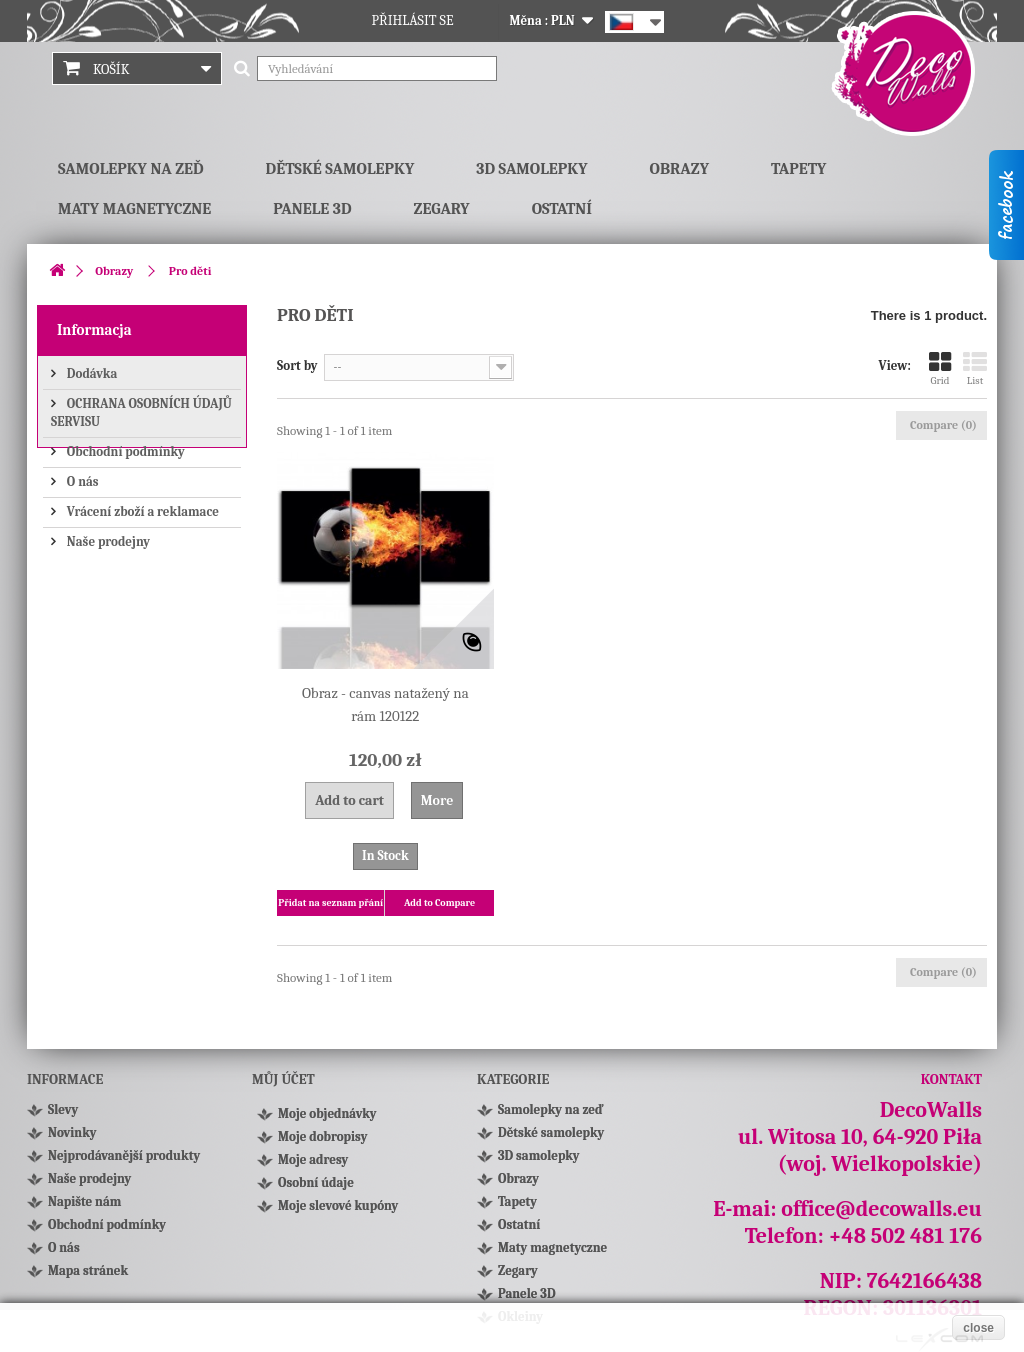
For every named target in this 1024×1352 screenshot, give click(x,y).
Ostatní (562, 209)
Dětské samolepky (340, 169)
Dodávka (90, 371)
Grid (940, 368)
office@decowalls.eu (881, 1209)
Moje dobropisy (322, 1142)
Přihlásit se (413, 20)
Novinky (72, 1132)
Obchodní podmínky (124, 449)
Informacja (94, 330)
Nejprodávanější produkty (124, 1155)
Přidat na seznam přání (330, 903)
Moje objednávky (327, 1119)
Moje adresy (313, 1165)
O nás (81, 479)
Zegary (442, 209)
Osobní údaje (316, 1188)
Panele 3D (312, 209)
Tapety (798, 169)
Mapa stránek (88, 1270)
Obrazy (679, 169)
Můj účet (283, 1079)
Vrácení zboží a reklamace (141, 509)
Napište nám (84, 1201)
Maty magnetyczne (134, 209)
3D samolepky (531, 169)
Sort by (297, 365)
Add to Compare (439, 903)
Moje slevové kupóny (338, 1211)
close (978, 1328)
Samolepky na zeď (131, 169)
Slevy (63, 1109)
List (975, 368)
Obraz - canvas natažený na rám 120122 (385, 704)
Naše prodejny (107, 539)
